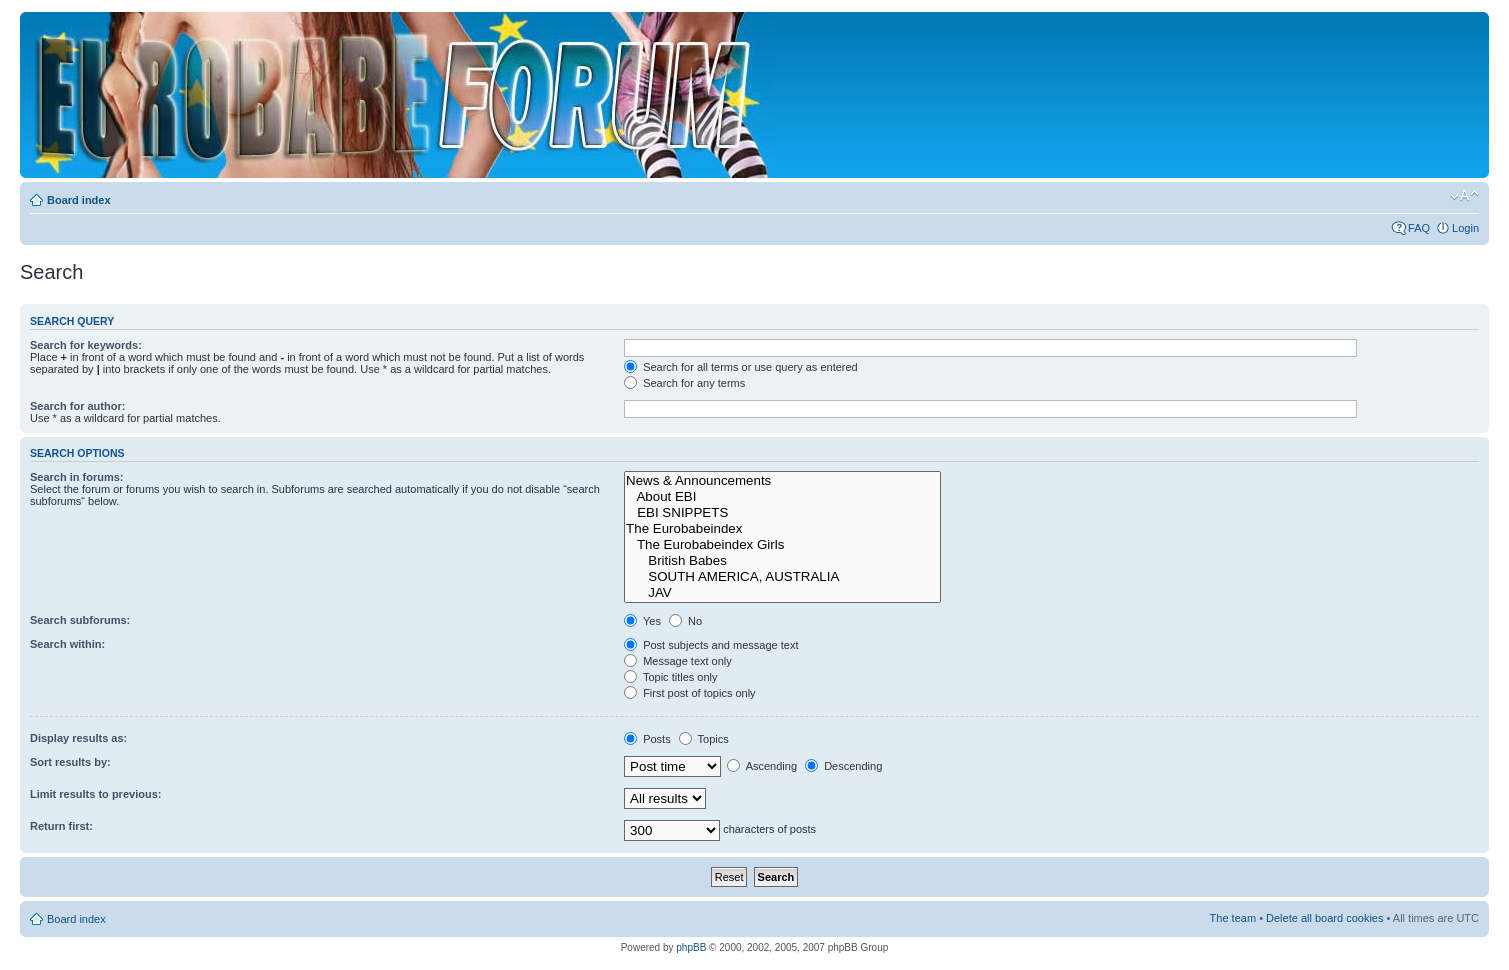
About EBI (782, 497)
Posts (647, 739)
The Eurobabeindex (782, 529)
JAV (782, 593)
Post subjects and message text (711, 645)
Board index (79, 200)
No (685, 621)
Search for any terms (684, 383)
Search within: (67, 644)
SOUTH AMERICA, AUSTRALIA (782, 577)
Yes (642, 621)
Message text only (678, 661)
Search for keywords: (86, 345)
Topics (704, 739)
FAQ (1419, 228)
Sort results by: (70, 762)
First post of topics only (690, 693)
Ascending (762, 766)
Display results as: (78, 738)
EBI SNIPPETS (782, 513)
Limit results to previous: (95, 794)
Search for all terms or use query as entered (741, 367)
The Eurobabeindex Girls (782, 545)
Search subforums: (80, 620)
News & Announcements (782, 481)
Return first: (61, 826)
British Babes (782, 561)
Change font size (1464, 196)
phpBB (691, 947)
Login (1465, 228)
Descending (843, 766)
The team (1233, 918)
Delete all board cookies (1324, 918)
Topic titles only (670, 677)
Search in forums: (77, 477)
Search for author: (77, 406)
